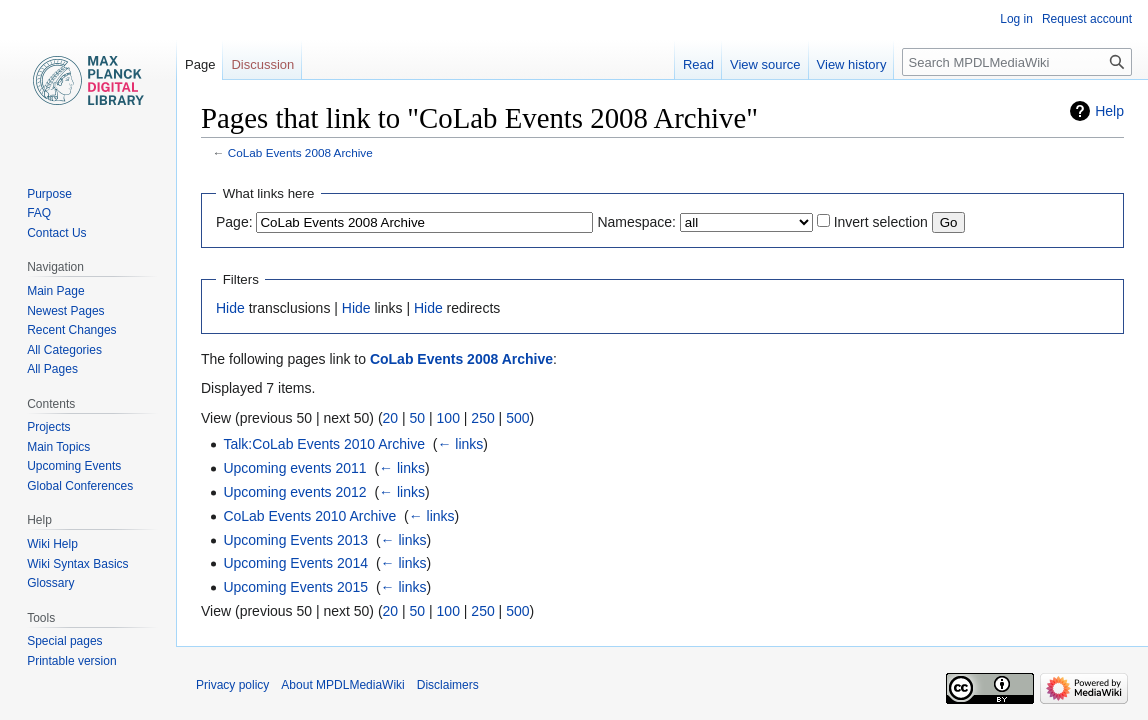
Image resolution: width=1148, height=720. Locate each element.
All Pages (52, 369)
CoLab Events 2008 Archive (300, 152)
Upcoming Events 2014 (295, 563)
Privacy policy (232, 685)
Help (1109, 111)
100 (448, 418)
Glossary (50, 583)
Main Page (55, 291)
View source (765, 64)
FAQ (39, 213)
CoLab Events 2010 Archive (309, 516)
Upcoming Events (74, 466)
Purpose (49, 194)
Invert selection (881, 222)
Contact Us (56, 233)
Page (200, 64)
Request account (1087, 19)
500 (517, 418)
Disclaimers (448, 685)
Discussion (262, 64)
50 (418, 418)
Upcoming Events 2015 (295, 587)
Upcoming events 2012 (294, 492)
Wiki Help (52, 544)
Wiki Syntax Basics (77, 564)
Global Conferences (80, 486)
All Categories (64, 350)
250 (482, 418)
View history (852, 64)
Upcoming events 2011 (294, 468)
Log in (1016, 19)
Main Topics (58, 447)
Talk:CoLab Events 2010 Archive (324, 444)
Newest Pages (65, 311)
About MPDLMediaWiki (342, 685)
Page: (234, 222)
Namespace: (636, 222)
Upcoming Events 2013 (295, 540)
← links (460, 444)
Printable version (71, 661)
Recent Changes (71, 330)
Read (698, 64)
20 (391, 418)
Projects (48, 427)
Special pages (64, 641)
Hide (230, 308)
